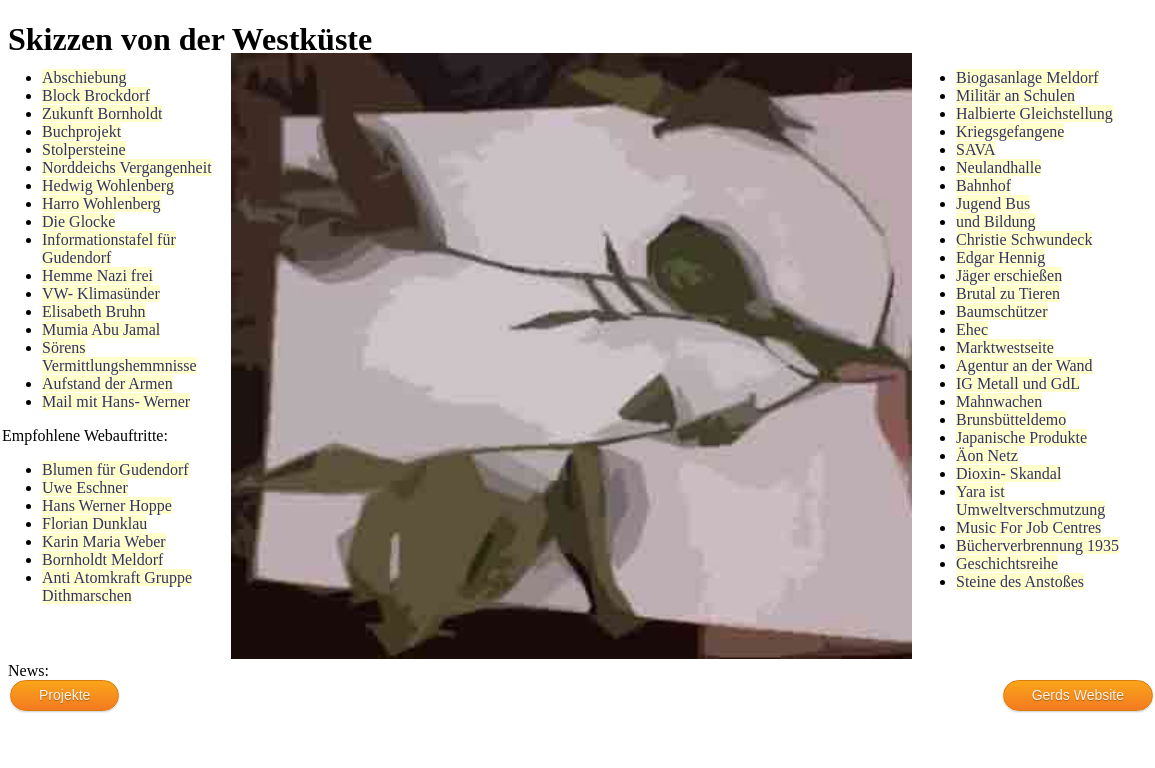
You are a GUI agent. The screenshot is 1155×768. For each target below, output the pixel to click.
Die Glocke (78, 221)
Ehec (972, 329)
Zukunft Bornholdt (102, 113)
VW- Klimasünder (101, 293)
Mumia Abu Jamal (101, 329)
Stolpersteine (84, 149)
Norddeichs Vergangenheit (127, 167)
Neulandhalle (998, 167)
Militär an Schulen (1015, 95)
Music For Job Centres (1028, 527)
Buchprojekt (81, 131)
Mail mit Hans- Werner (116, 401)
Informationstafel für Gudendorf (109, 248)
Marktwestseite (1005, 347)
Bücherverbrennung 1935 (1037, 545)
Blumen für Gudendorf (115, 469)
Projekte (64, 695)
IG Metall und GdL (1018, 383)
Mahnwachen (999, 401)
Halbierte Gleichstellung (1034, 113)
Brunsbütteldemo (1011, 419)
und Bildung (996, 221)
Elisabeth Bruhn (94, 311)
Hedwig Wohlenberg (108, 185)
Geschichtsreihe (1007, 563)
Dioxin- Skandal (1008, 473)
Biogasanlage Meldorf (1027, 77)
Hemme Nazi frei (97, 275)
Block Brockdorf (96, 95)
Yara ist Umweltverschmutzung (1030, 500)
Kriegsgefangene (1010, 131)
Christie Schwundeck (1024, 239)
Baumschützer (1002, 311)
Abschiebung (84, 77)
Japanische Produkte (1021, 437)
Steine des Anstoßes (1020, 581)
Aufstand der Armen (107, 383)
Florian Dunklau (94, 523)
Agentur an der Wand (1024, 365)
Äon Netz (987, 455)
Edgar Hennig (1000, 257)
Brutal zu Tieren (1008, 293)
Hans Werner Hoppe (107, 505)
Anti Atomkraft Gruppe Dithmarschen (117, 586)
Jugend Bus (993, 203)
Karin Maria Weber (104, 541)
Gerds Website (1078, 695)
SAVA (975, 149)
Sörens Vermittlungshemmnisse (119, 356)
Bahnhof (983, 185)
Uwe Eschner (85, 487)
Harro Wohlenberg (101, 203)
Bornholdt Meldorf (102, 559)
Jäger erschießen (1009, 275)
